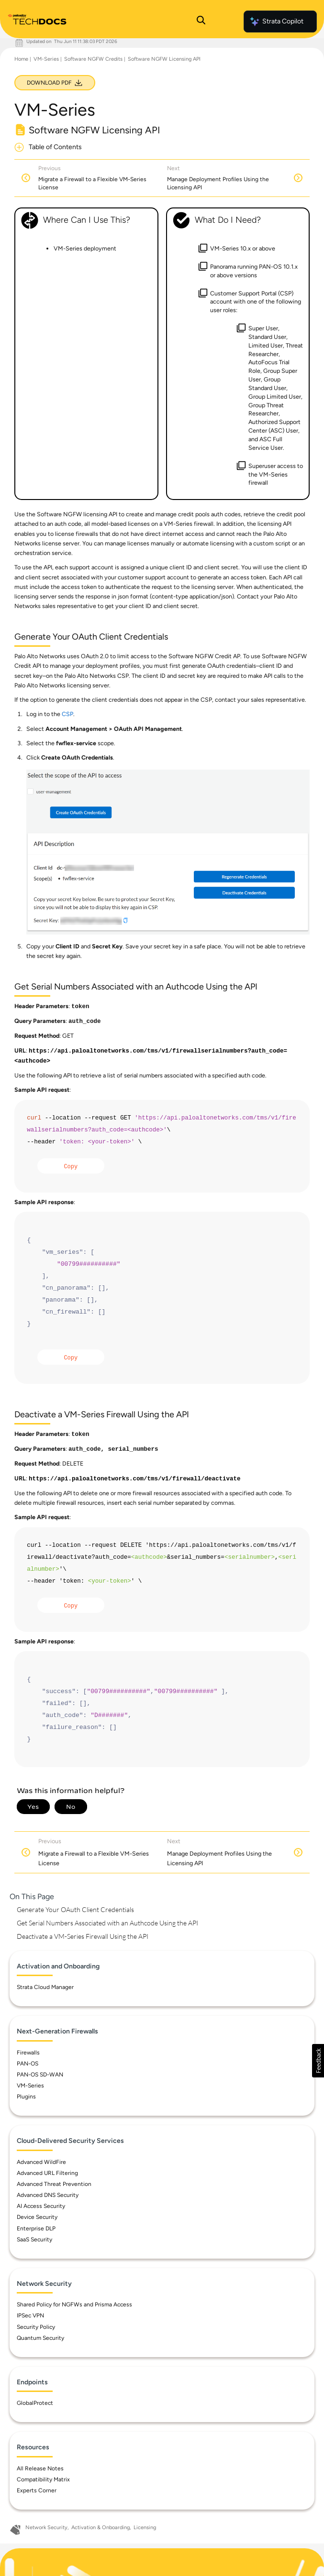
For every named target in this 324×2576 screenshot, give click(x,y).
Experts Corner (36, 2490)
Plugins (26, 2096)
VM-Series (46, 59)
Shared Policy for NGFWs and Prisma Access (74, 2304)
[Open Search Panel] (201, 21)
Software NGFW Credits (93, 59)
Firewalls (28, 2052)
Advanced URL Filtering (47, 2173)
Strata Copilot (276, 21)
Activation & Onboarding (100, 2527)
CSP (67, 713)
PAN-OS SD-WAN (40, 2074)
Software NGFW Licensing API (164, 59)
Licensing (145, 2527)
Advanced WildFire (41, 2162)
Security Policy (36, 2327)
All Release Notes (40, 2468)
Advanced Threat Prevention (54, 2184)
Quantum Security (40, 2338)
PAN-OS (27, 2063)
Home (21, 59)
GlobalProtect (35, 2403)
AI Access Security (41, 2206)
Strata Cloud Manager (45, 1987)
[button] (318, 2060)
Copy (71, 1166)
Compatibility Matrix (43, 2479)
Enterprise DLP (36, 2228)
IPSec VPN (30, 2315)
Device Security (37, 2217)
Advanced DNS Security (47, 2195)
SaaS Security (34, 2239)
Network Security (46, 2527)
